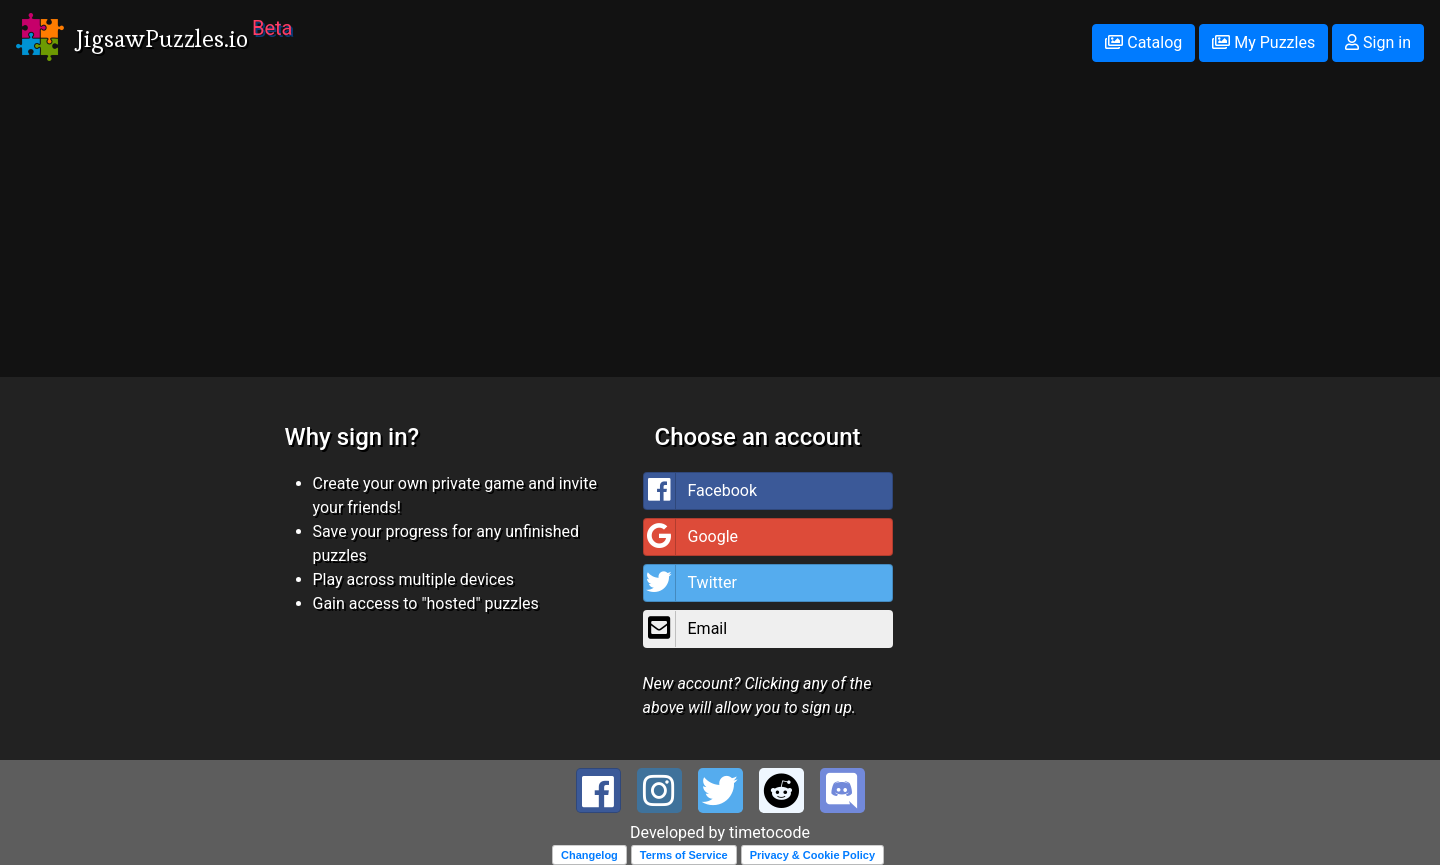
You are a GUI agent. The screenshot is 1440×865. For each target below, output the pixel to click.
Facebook (700, 491)
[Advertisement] (720, 237)
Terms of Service (684, 855)
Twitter (690, 583)
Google (691, 537)
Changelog (589, 855)
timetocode (769, 832)
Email (686, 629)
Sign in (1378, 42)
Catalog (1143, 42)
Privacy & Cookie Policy (812, 855)
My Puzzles (1263, 42)
